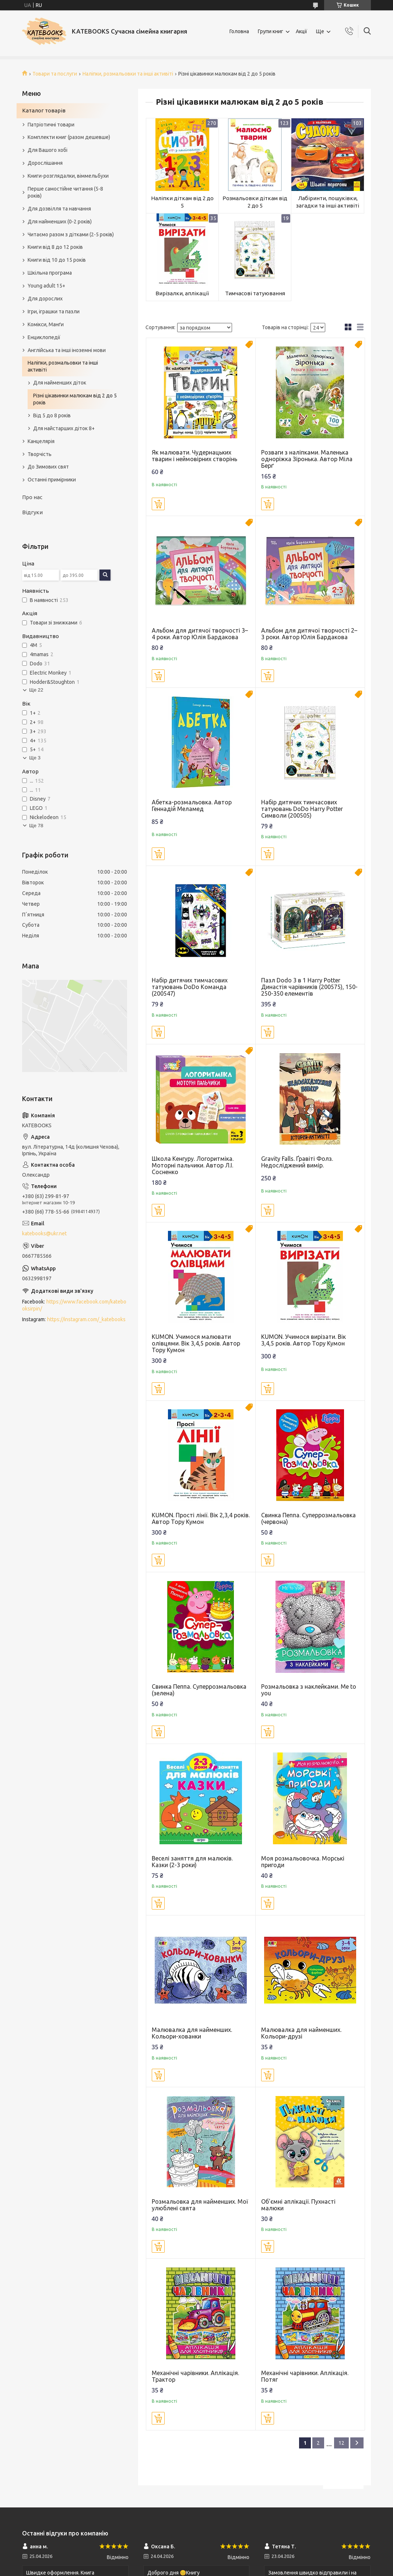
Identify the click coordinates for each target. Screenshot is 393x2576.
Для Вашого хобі (47, 150)
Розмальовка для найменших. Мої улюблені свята (200, 2204)
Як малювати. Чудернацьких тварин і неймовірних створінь (194, 455)
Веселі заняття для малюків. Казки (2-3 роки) (192, 1861)
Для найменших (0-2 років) (60, 221)
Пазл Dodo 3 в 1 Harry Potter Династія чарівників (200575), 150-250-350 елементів (309, 987)
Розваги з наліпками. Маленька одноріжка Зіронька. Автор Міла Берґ (306, 459)
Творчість (40, 454)
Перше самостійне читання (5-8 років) (65, 192)
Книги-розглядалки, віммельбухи (68, 176)
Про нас (32, 497)
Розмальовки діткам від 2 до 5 (254, 202)
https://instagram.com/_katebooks (86, 1319)
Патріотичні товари (51, 125)
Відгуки (32, 512)
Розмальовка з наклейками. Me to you (308, 1689)
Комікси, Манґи (46, 324)
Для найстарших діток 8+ (64, 428)
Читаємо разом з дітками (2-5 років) (71, 234)
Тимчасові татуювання (255, 293)
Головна (239, 31)
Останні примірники (52, 480)
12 (341, 2443)
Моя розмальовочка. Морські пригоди (302, 1861)
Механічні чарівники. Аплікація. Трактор (195, 2376)
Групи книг (270, 31)
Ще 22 (36, 690)
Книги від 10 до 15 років (57, 260)
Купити (158, 504)
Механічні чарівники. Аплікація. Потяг (304, 2376)
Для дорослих (45, 299)
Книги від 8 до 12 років (55, 247)
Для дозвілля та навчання (59, 209)
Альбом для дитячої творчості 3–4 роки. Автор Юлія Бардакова (200, 633)
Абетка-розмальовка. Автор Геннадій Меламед (192, 805)
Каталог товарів (44, 110)
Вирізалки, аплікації (182, 293)
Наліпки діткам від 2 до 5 (182, 202)
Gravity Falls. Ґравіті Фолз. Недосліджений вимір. (297, 1162)
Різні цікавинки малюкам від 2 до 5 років (75, 399)
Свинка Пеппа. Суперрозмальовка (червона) (308, 1518)
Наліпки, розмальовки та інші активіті (128, 74)
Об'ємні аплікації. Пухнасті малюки (298, 2204)
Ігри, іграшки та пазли (54, 311)
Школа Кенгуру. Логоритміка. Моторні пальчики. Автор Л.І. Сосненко (193, 1165)
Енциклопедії (44, 337)
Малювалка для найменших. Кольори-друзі (301, 2033)
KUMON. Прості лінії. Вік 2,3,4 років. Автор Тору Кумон (201, 1518)
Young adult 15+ (46, 286)
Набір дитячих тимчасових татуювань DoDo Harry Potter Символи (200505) (302, 809)
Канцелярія (41, 441)
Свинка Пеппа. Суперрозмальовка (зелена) (199, 1689)
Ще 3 (35, 757)
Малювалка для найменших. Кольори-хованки (192, 2033)
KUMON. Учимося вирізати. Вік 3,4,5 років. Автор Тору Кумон (303, 1340)
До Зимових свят (48, 467)
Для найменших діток (59, 383)
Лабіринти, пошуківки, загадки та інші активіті (327, 202)
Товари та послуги (54, 74)
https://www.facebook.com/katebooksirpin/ (74, 1305)
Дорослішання (45, 163)
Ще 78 (36, 825)
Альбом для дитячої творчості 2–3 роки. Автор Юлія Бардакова (309, 633)
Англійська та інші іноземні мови (67, 350)
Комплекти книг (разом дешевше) (69, 137)
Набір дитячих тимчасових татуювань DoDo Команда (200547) (190, 987)
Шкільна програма (50, 273)
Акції (301, 31)
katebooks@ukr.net (44, 1233)
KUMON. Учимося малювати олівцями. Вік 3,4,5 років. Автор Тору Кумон (196, 1343)
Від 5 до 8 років (52, 415)
